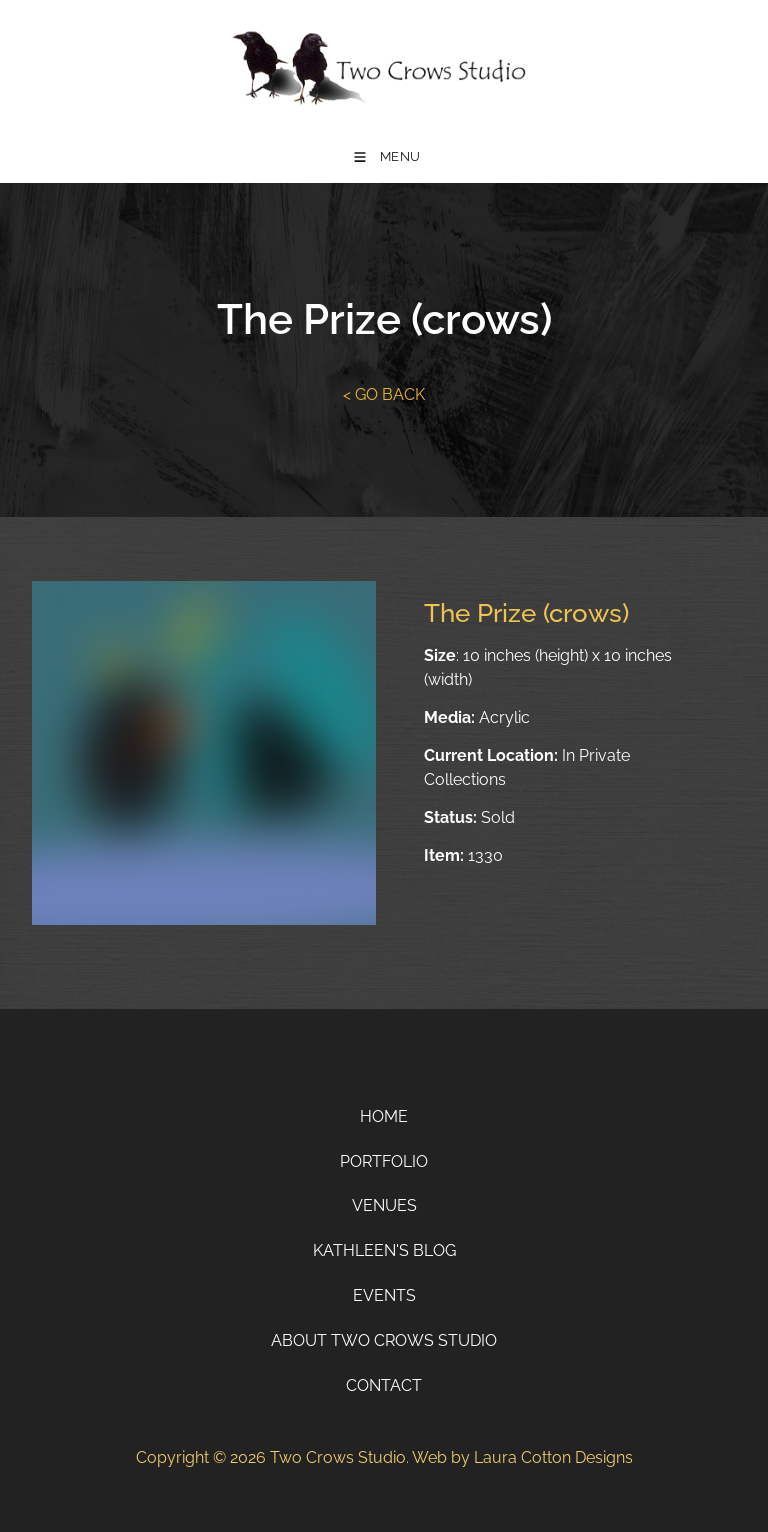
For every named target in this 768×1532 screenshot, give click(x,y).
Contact (384, 1385)
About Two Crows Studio (384, 1340)
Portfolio (384, 1161)
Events (384, 1295)
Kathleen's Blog (384, 1250)
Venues (384, 1205)
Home (384, 1116)
